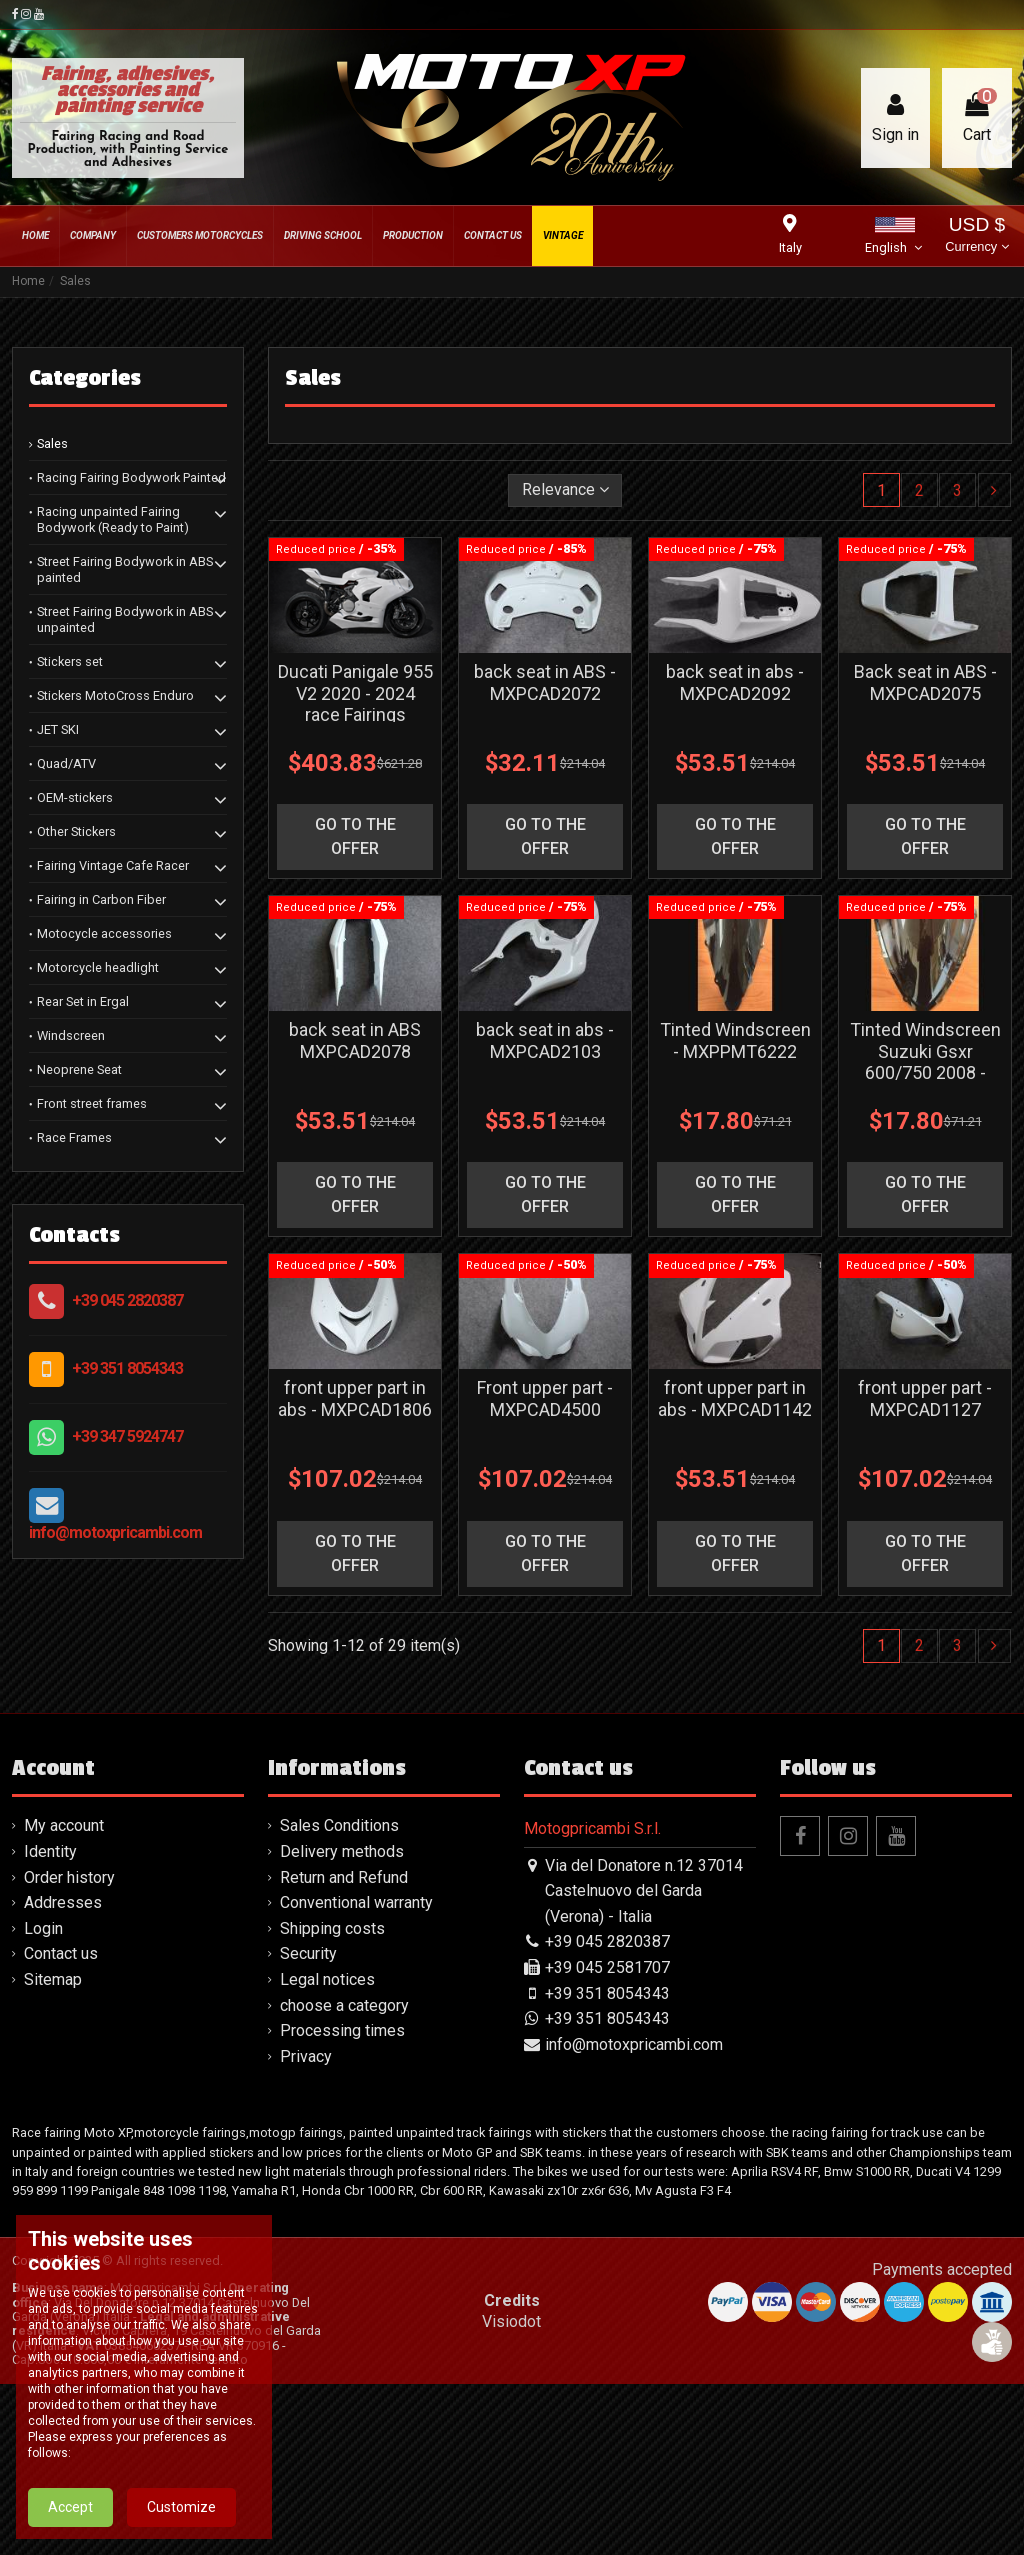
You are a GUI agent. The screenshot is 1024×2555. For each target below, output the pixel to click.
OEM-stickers (75, 797)
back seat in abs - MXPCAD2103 (545, 1040)
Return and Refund (344, 1877)
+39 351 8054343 (127, 1368)
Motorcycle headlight (98, 967)
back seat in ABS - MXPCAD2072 (545, 682)
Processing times (342, 2030)
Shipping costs (332, 1928)
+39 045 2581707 (607, 1967)
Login (43, 1928)
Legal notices (327, 1979)
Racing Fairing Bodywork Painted (131, 477)
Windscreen (71, 1035)
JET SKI (58, 729)
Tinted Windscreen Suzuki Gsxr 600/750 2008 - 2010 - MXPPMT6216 (925, 1072)
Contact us (61, 1953)
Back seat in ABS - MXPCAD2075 (925, 682)
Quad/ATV (66, 763)
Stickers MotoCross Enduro (115, 695)
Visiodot (511, 2321)
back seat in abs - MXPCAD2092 (735, 682)
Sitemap (53, 1979)
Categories (85, 378)
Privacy (306, 2056)
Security (308, 1953)
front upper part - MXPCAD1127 (925, 1398)
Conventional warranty (356, 1902)
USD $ (976, 236)
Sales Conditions (339, 1825)
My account (64, 1825)
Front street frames (92, 1103)
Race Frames (74, 1137)
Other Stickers (76, 831)
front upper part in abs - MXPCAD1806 (355, 1398)
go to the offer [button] (355, 836)
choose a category (344, 2005)
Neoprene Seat (79, 1069)
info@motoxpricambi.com (115, 1532)
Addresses (63, 1902)
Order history (69, 1877)
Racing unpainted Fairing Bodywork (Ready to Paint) (113, 519)
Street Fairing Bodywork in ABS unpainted (125, 619)
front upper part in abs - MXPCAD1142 (735, 1398)
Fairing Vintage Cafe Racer (113, 865)
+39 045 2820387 (127, 1300)
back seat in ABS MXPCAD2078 (355, 1040)
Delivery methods (342, 1851)
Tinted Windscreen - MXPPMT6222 (735, 1040)
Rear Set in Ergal (83, 1001)
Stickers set (70, 661)
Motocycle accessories (104, 933)
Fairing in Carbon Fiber (101, 899)
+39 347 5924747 (127, 1436)
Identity (50, 1851)
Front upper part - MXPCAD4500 (545, 1398)
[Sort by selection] (565, 490)
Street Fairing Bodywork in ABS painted (125, 569)
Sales (52, 443)
